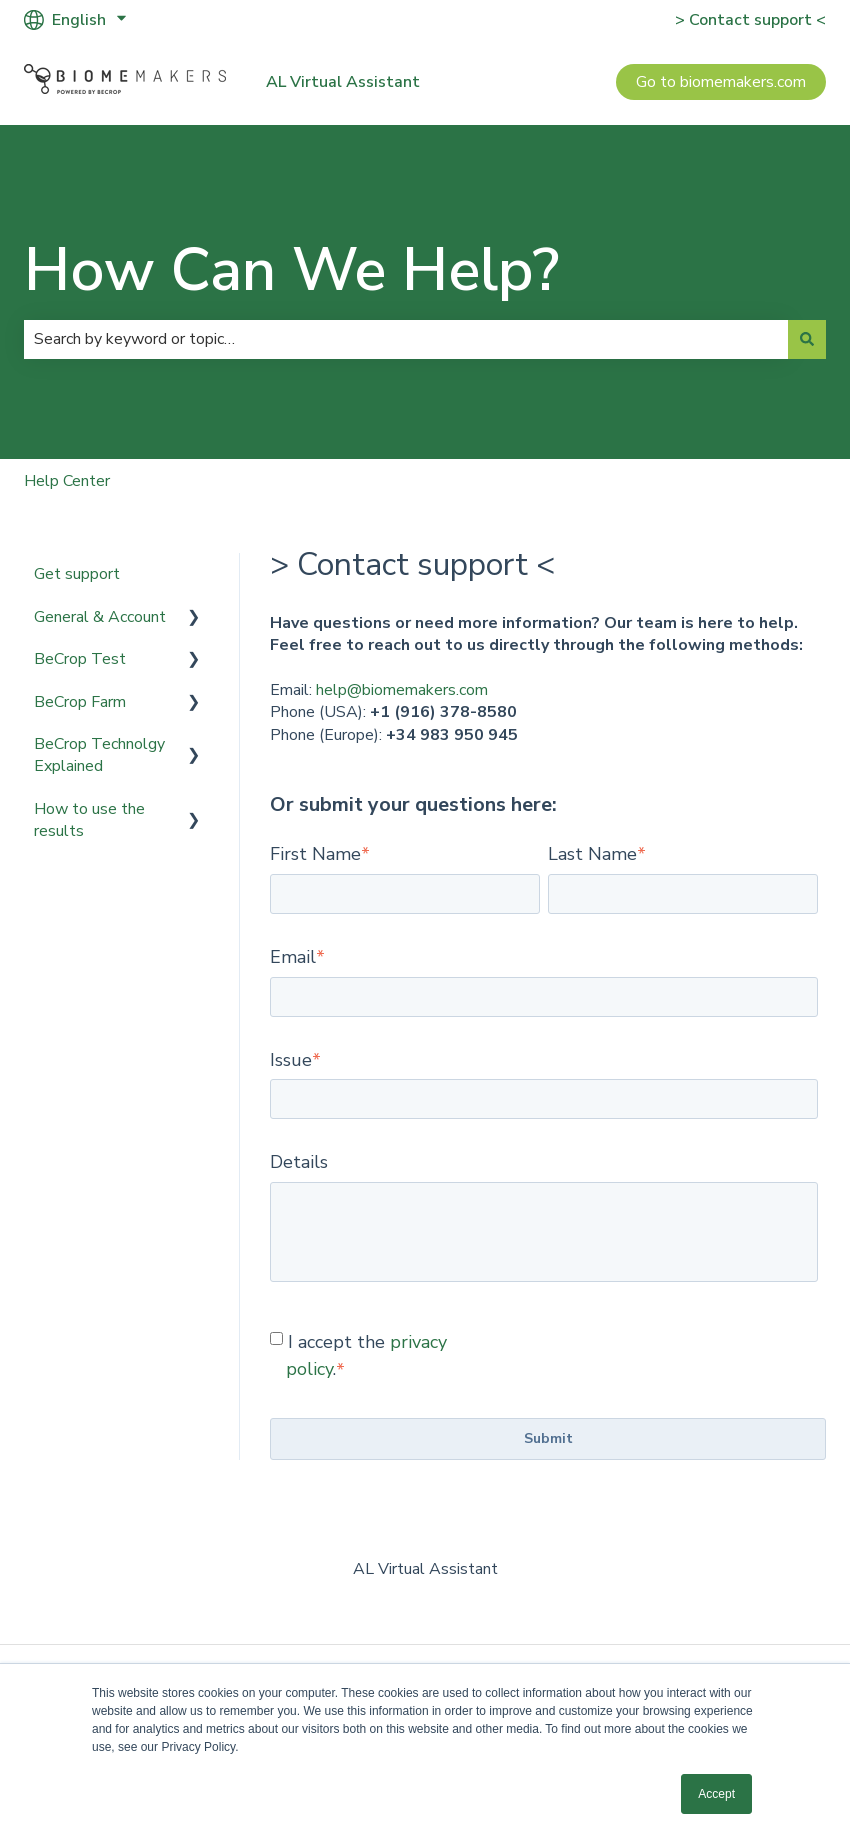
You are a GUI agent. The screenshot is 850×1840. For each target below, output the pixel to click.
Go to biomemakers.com (721, 82)
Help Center (67, 481)
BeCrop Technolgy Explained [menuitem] (99, 755)
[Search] (807, 339)
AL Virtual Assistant (343, 82)
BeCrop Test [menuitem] (80, 659)
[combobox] (406, 339)
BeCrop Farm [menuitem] (80, 702)
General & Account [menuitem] (100, 617)
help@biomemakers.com (402, 690)
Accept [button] (716, 1794)
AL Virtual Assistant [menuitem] (425, 1569)
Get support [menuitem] (77, 574)
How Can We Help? (291, 270)
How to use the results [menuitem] (89, 820)
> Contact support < (750, 20)
